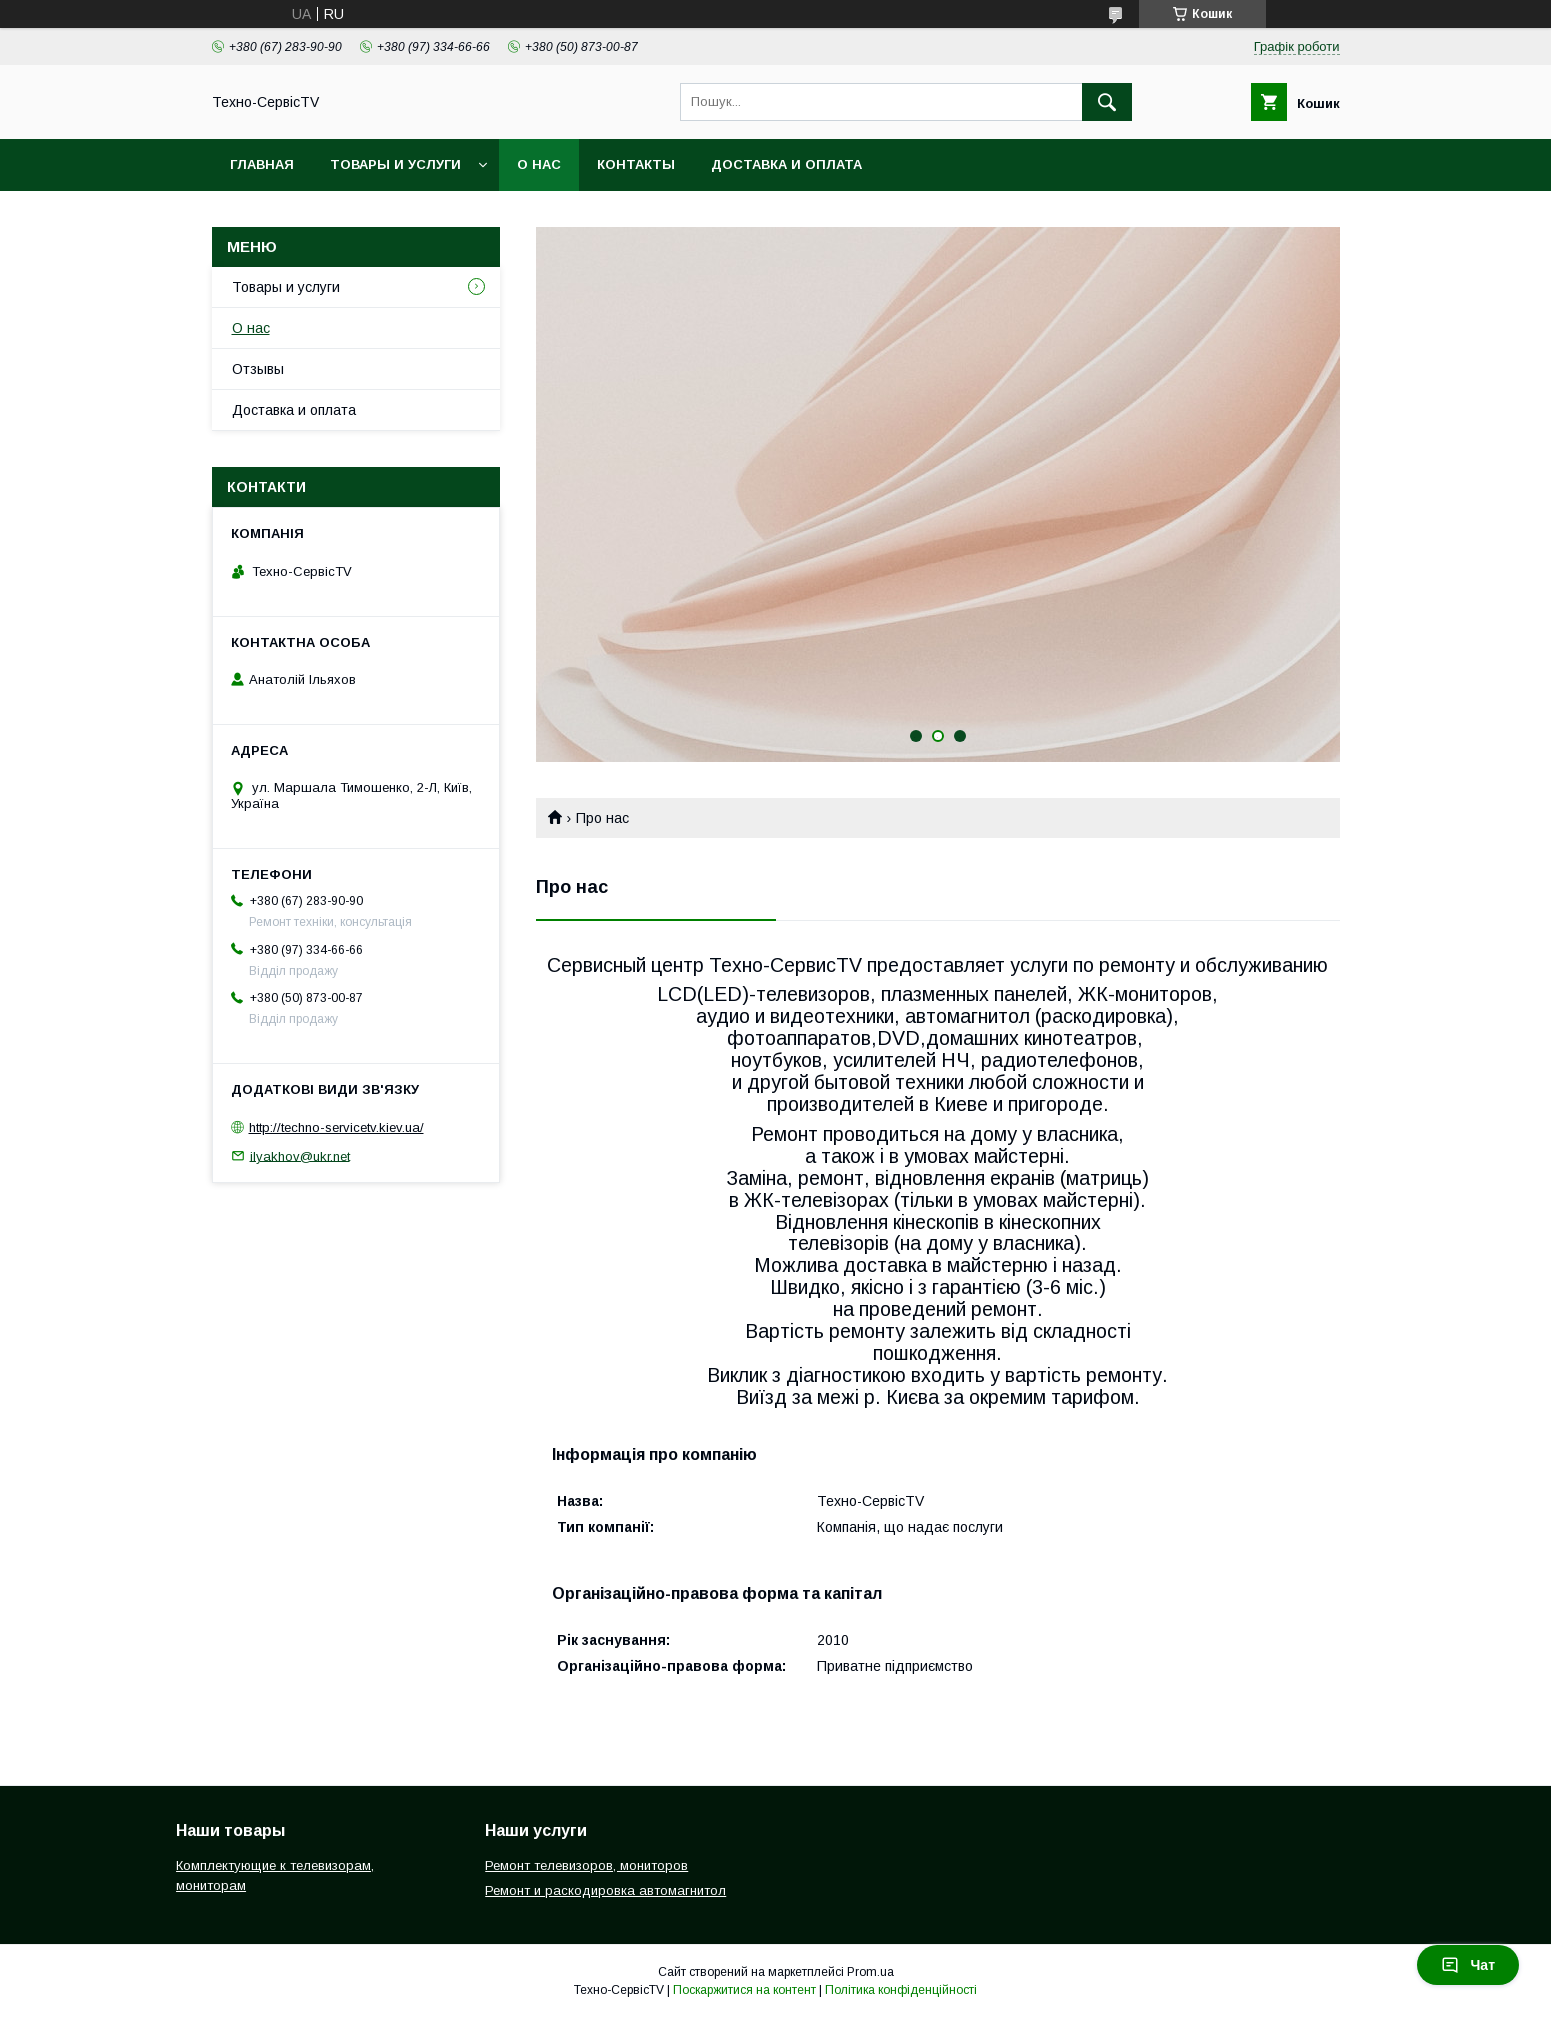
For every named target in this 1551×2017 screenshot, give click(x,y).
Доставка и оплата (786, 164)
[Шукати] (1107, 102)
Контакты (636, 164)
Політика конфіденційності (901, 1990)
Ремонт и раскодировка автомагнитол (605, 1890)
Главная (262, 164)
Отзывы (258, 369)
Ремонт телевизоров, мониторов (586, 1865)
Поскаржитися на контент (744, 1990)
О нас (539, 164)
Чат (1468, 1965)
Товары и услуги (395, 164)
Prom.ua (870, 1972)
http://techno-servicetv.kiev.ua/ (336, 1127)
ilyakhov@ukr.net (300, 1155)
